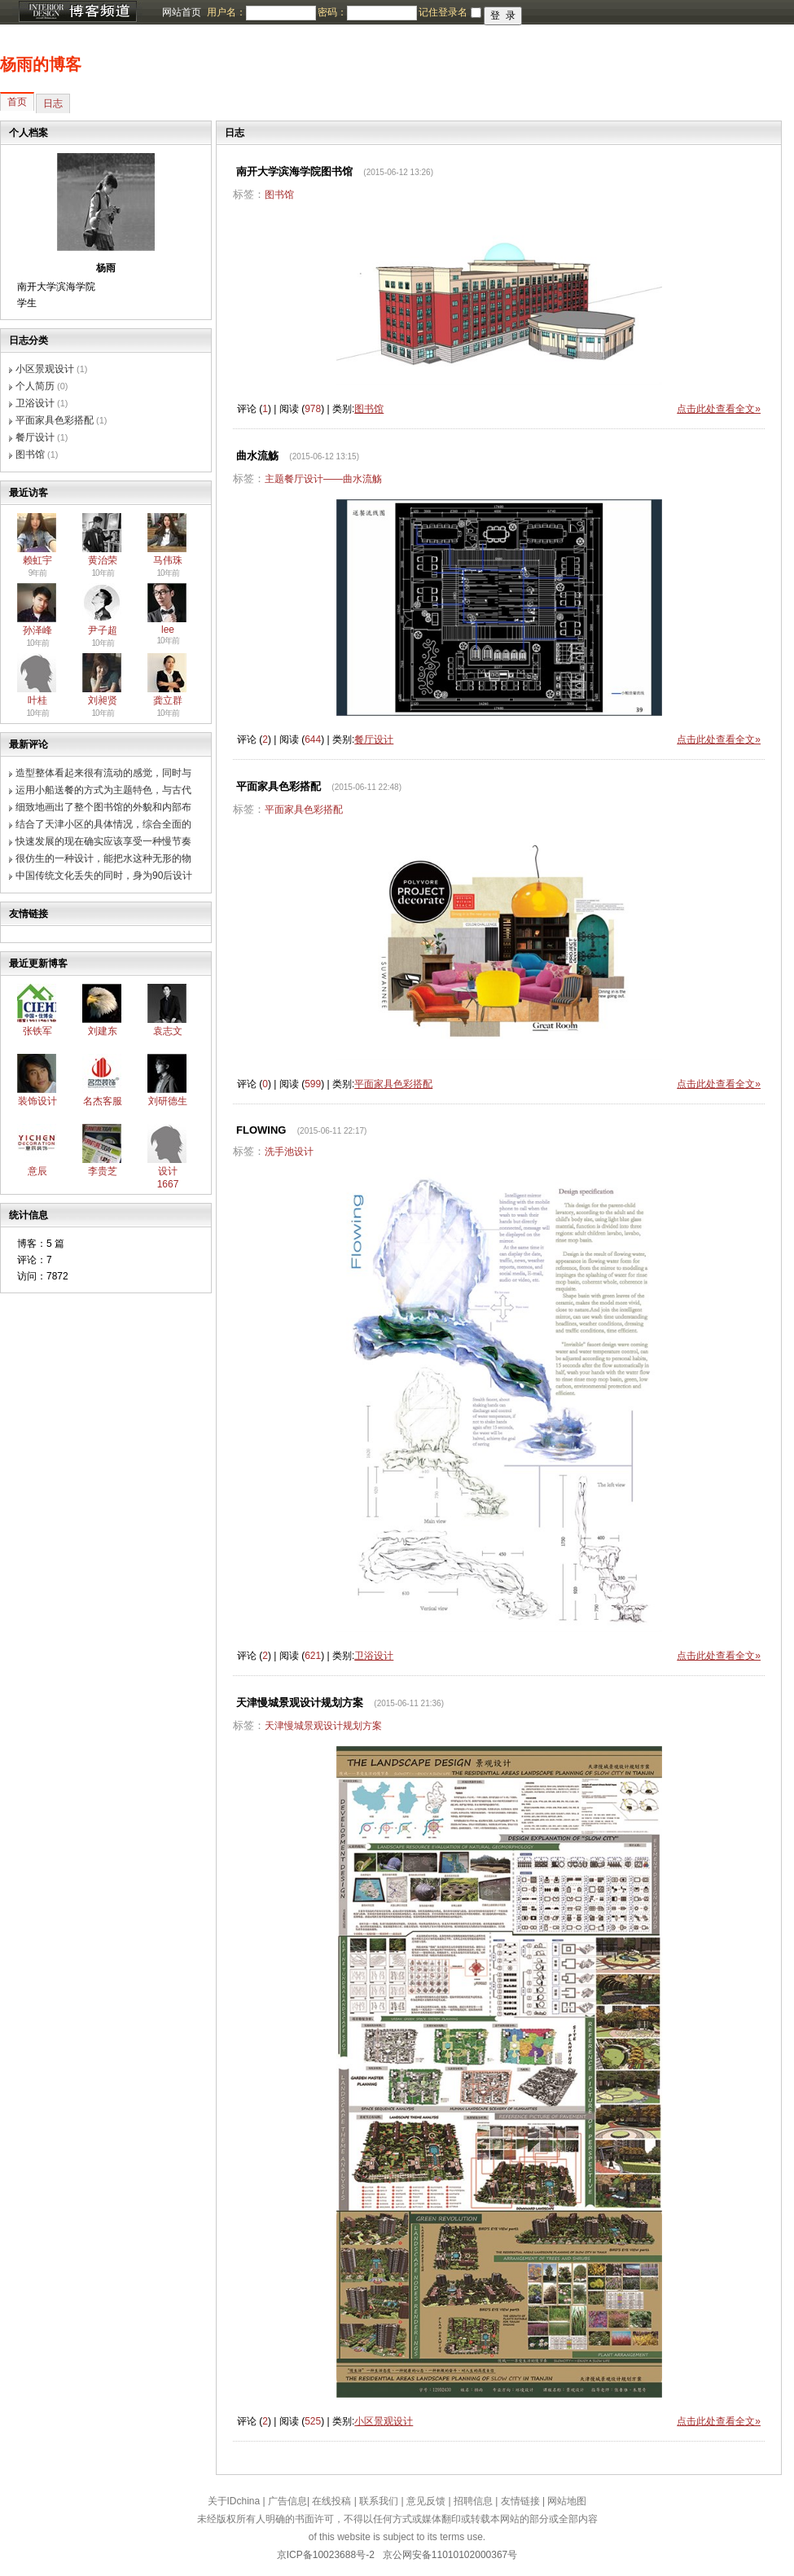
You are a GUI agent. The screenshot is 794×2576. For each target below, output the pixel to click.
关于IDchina (234, 2501)
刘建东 (102, 1031)
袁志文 (167, 1031)
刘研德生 (167, 1101)
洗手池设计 (289, 1151)
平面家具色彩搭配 (54, 420)
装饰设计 (37, 1101)
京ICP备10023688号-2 (326, 2555)
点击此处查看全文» (719, 409)
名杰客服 (102, 1101)
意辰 (37, 1171)
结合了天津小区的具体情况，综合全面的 (103, 824)
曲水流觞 (257, 456)
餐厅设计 (35, 437)
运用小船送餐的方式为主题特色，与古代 (103, 790)
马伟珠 (167, 560)
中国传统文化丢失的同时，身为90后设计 (103, 875)
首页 (17, 102)
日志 (53, 103)
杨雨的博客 (40, 64)
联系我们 (378, 2501)
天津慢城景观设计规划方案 (299, 1702)
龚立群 (167, 700)
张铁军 (37, 1031)
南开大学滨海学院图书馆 (294, 171)
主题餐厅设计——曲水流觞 (323, 479)
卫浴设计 (35, 403)
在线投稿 (331, 2501)
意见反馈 (425, 2501)
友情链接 (520, 2501)
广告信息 (287, 2501)
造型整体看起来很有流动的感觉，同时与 (103, 773)
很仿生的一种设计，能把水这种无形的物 (103, 858)
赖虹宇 (37, 560)
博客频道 (77, 12)
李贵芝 (102, 1171)
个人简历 (35, 386)
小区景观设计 (44, 369)
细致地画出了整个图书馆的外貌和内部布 (103, 807)
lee (167, 629)
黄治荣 (102, 560)
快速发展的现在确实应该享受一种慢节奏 (103, 841)
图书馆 (30, 454)
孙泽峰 (37, 630)
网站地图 (566, 2501)
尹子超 (102, 630)
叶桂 (37, 700)
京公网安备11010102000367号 (450, 2555)
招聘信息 (473, 2501)
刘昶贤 (102, 700)
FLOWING (261, 1130)
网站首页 (181, 12)
